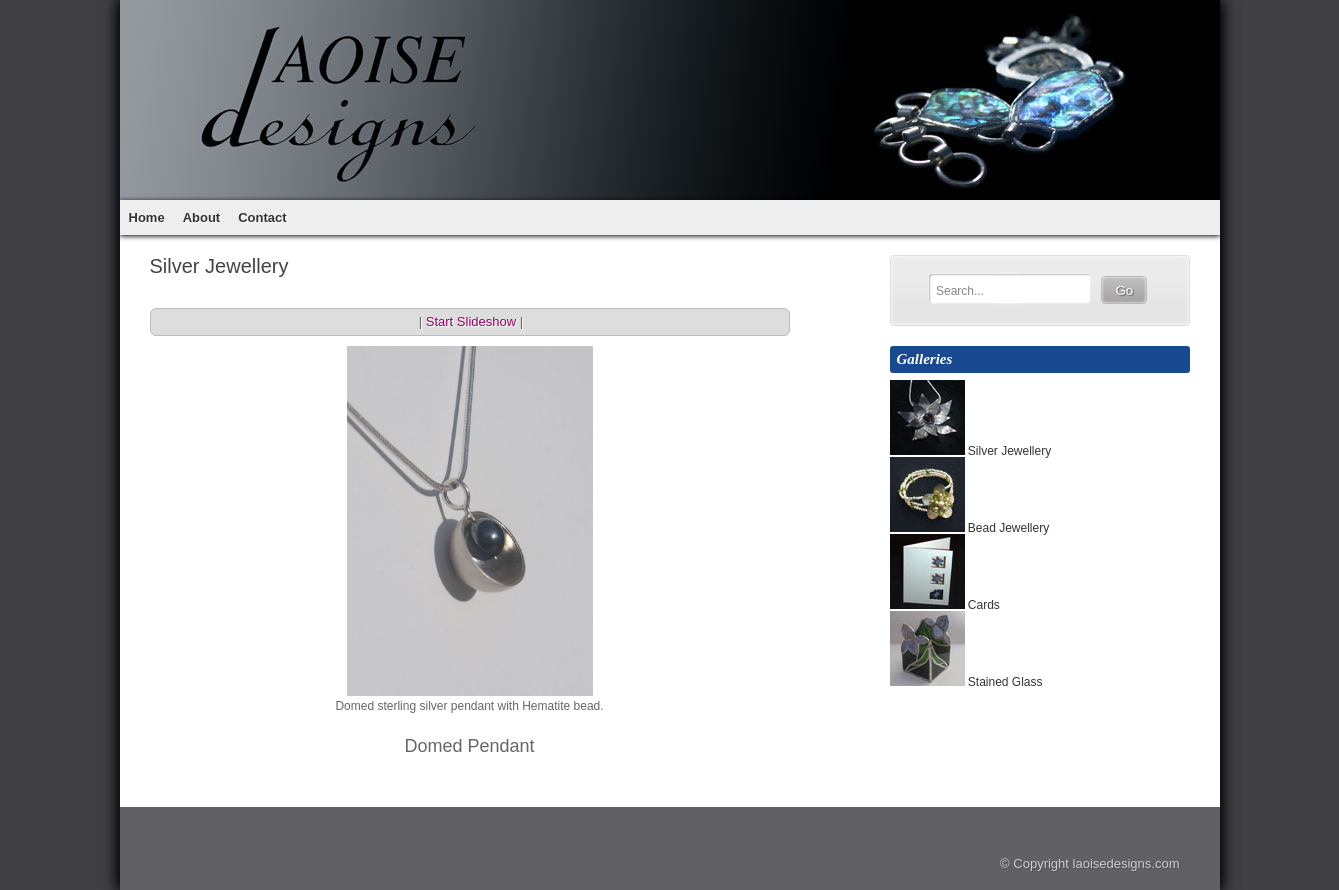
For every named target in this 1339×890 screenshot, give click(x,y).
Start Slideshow (471, 321)
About (202, 217)
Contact (262, 217)
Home (147, 217)
